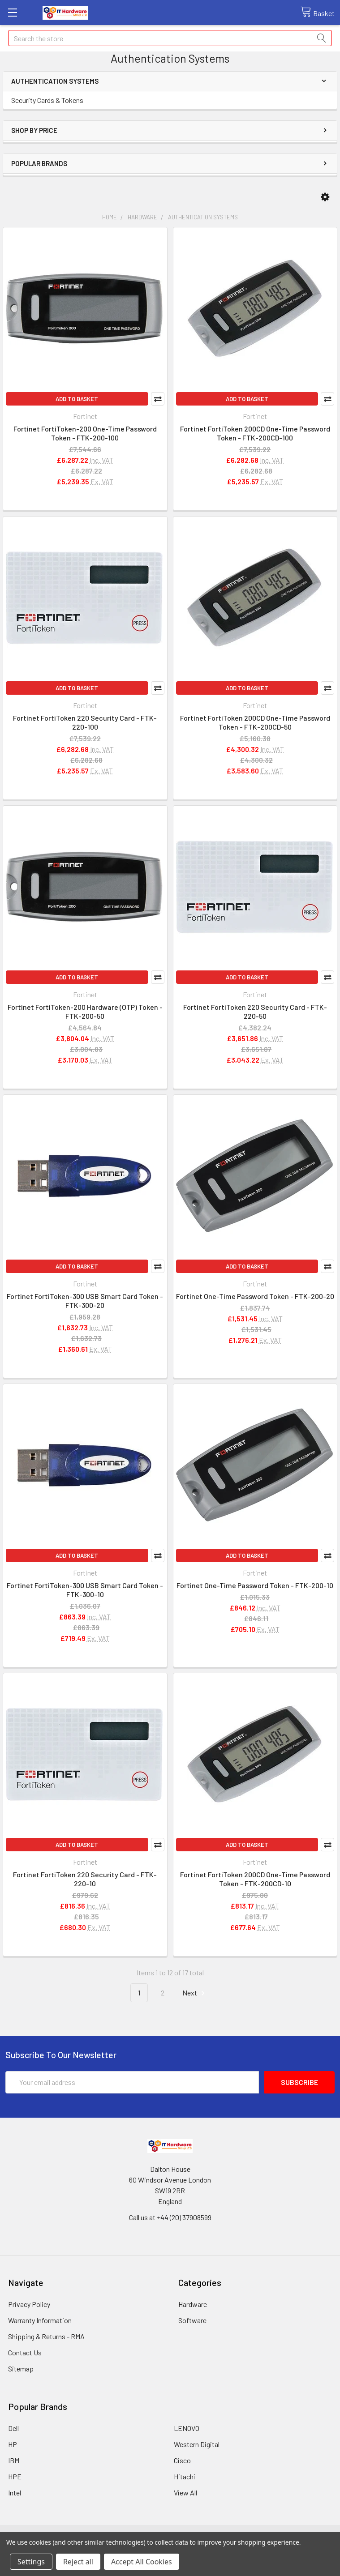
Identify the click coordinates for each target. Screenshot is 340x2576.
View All (185, 2492)
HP (12, 2444)
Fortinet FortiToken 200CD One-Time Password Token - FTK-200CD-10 (255, 1879)
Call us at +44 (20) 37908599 (170, 2217)
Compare (157, 399)
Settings (31, 2562)
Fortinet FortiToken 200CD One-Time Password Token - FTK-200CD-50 (255, 722)
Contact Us (25, 2352)
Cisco (182, 2460)
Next (194, 1993)
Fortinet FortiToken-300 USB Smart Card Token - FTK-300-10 (85, 1589)
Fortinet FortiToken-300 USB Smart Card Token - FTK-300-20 (85, 1300)
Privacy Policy (29, 2304)
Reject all (78, 2562)
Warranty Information (40, 2320)
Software (192, 2320)
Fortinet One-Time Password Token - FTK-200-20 (255, 1296)
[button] (325, 197)
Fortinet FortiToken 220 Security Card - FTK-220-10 (85, 1879)
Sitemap (21, 2368)
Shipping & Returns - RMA (46, 2336)
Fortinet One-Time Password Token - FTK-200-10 (254, 1585)
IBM (13, 2460)
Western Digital (196, 2444)
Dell (13, 2428)
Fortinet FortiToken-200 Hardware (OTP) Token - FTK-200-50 (85, 1011)
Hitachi (184, 2476)
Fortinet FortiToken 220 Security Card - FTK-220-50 (255, 1011)
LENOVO (186, 2428)
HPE (15, 2476)
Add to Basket (77, 398)
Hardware (192, 2304)
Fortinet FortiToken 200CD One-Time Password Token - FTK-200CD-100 (255, 433)
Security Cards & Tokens (47, 100)
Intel (14, 2492)
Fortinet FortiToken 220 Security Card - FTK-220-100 (85, 722)
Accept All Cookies (141, 2562)
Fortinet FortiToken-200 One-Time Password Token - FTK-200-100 (85, 433)
